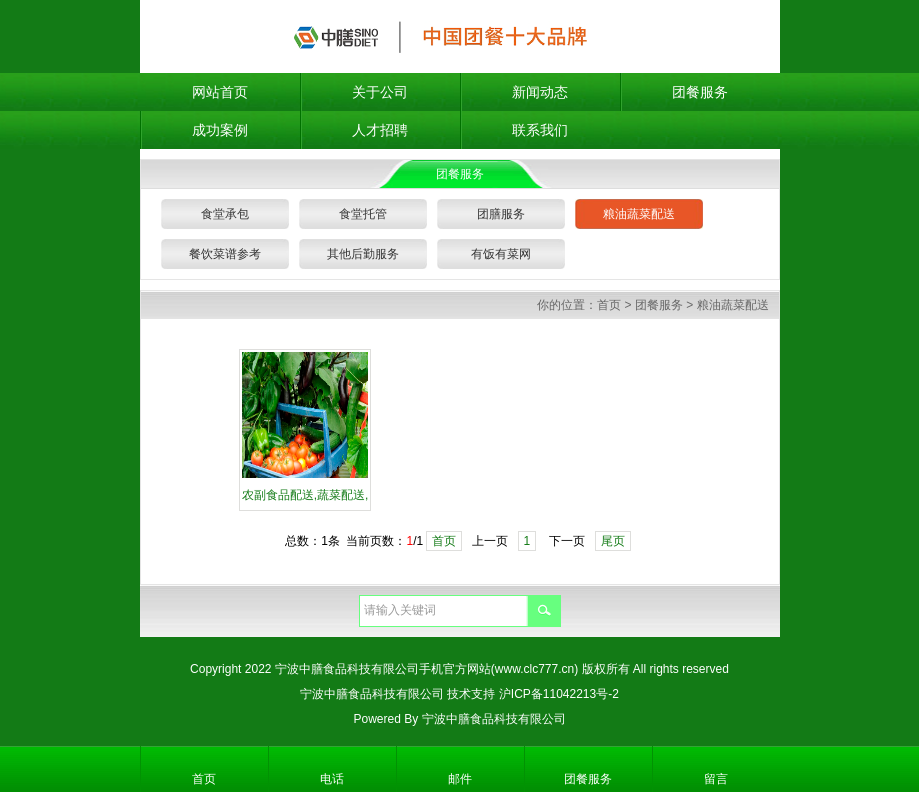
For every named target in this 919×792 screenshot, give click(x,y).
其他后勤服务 (363, 254)
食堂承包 (225, 214)
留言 (716, 779)
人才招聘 (380, 130)
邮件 (460, 779)
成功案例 (220, 130)
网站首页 (220, 92)
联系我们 (540, 130)
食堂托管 (363, 214)
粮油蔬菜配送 (639, 214)
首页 (609, 305)
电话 (332, 779)
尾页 (613, 541)
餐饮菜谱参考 (225, 254)
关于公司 (380, 92)
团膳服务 (501, 214)
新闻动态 (540, 92)
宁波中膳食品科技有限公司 (372, 694)
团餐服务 (700, 92)
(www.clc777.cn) (534, 669)
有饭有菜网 (501, 254)
